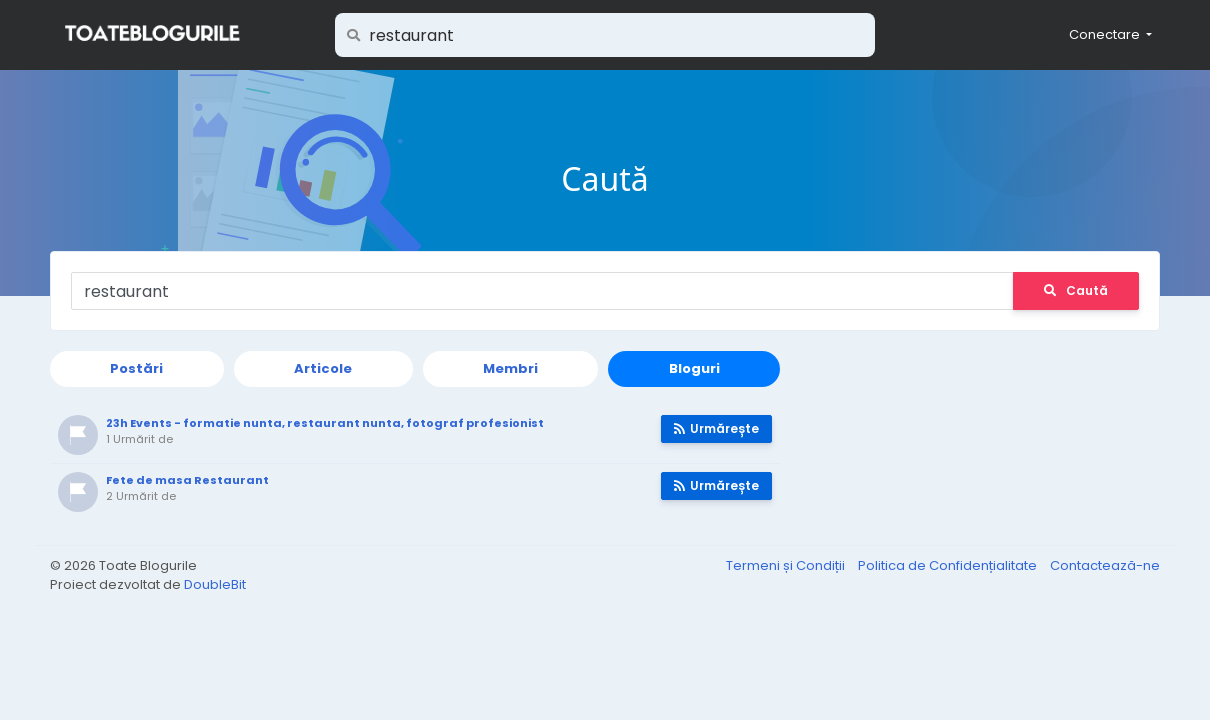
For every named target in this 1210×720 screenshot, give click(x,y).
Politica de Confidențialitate (949, 565)
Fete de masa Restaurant (187, 480)
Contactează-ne (1105, 565)
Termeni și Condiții (787, 565)
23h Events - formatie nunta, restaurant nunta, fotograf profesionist (325, 423)
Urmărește (716, 428)
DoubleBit (215, 584)
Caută (1076, 290)
